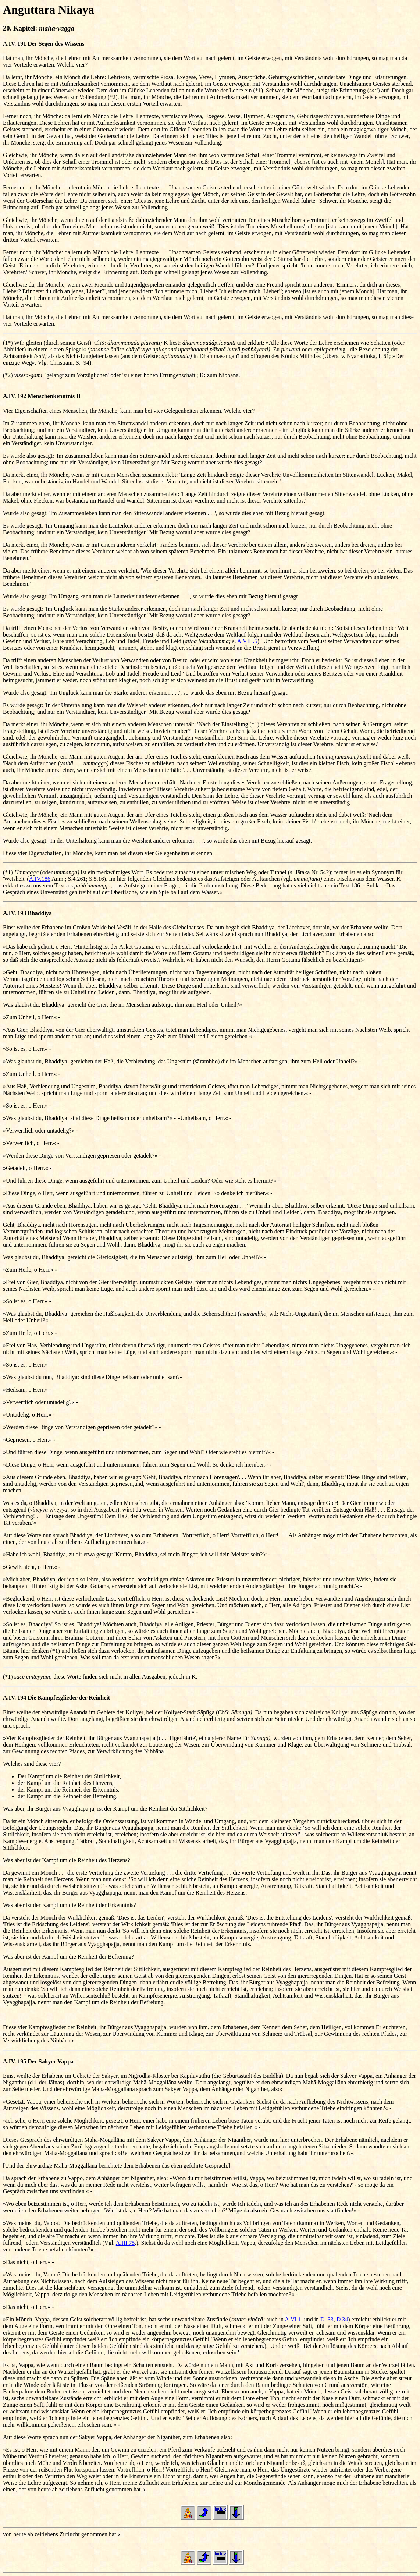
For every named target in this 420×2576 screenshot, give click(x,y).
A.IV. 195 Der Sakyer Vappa (38, 2061)
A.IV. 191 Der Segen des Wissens (44, 43)
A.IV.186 (39, 879)
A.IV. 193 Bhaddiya (27, 913)
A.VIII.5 (247, 641)
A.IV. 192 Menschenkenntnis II (42, 396)
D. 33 (327, 2319)
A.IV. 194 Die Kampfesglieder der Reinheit (56, 1697)
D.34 (342, 2319)
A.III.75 (125, 2243)
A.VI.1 (293, 2319)
